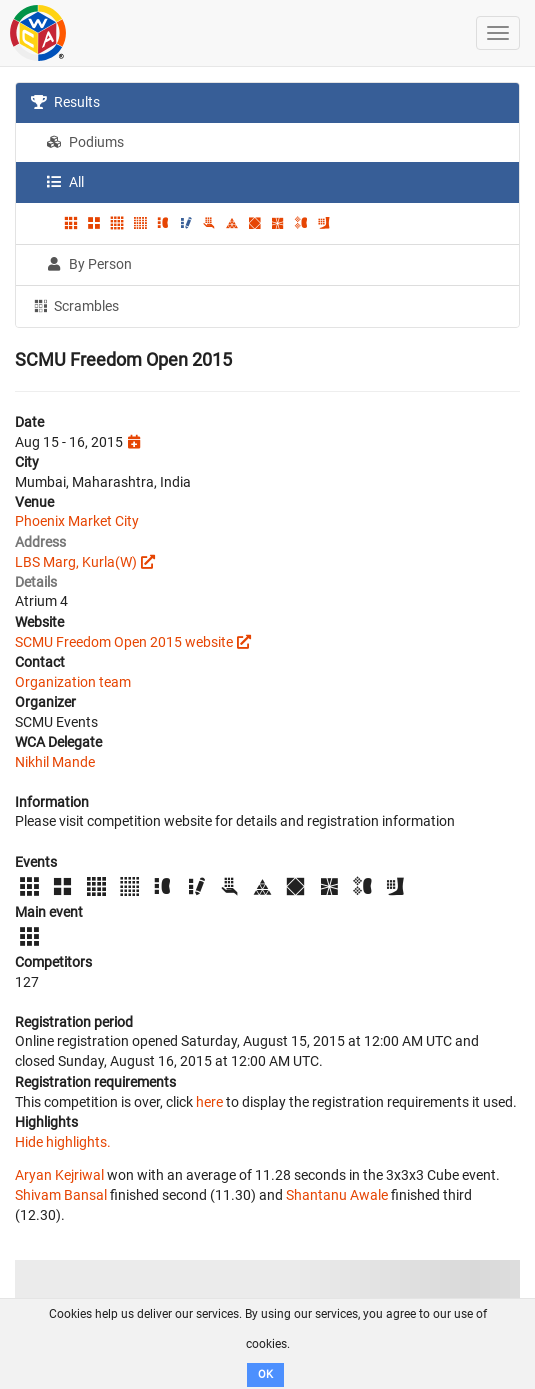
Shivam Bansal (61, 1195)
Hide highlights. (63, 1142)
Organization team (73, 682)
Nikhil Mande (55, 762)
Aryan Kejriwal (59, 1175)
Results (65, 102)
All (65, 182)
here (209, 1102)
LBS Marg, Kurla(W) (76, 562)
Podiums (85, 142)
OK (265, 1374)
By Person (89, 264)
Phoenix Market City (77, 521)
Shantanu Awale (337, 1195)
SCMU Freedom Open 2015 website (124, 642)
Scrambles (75, 305)
